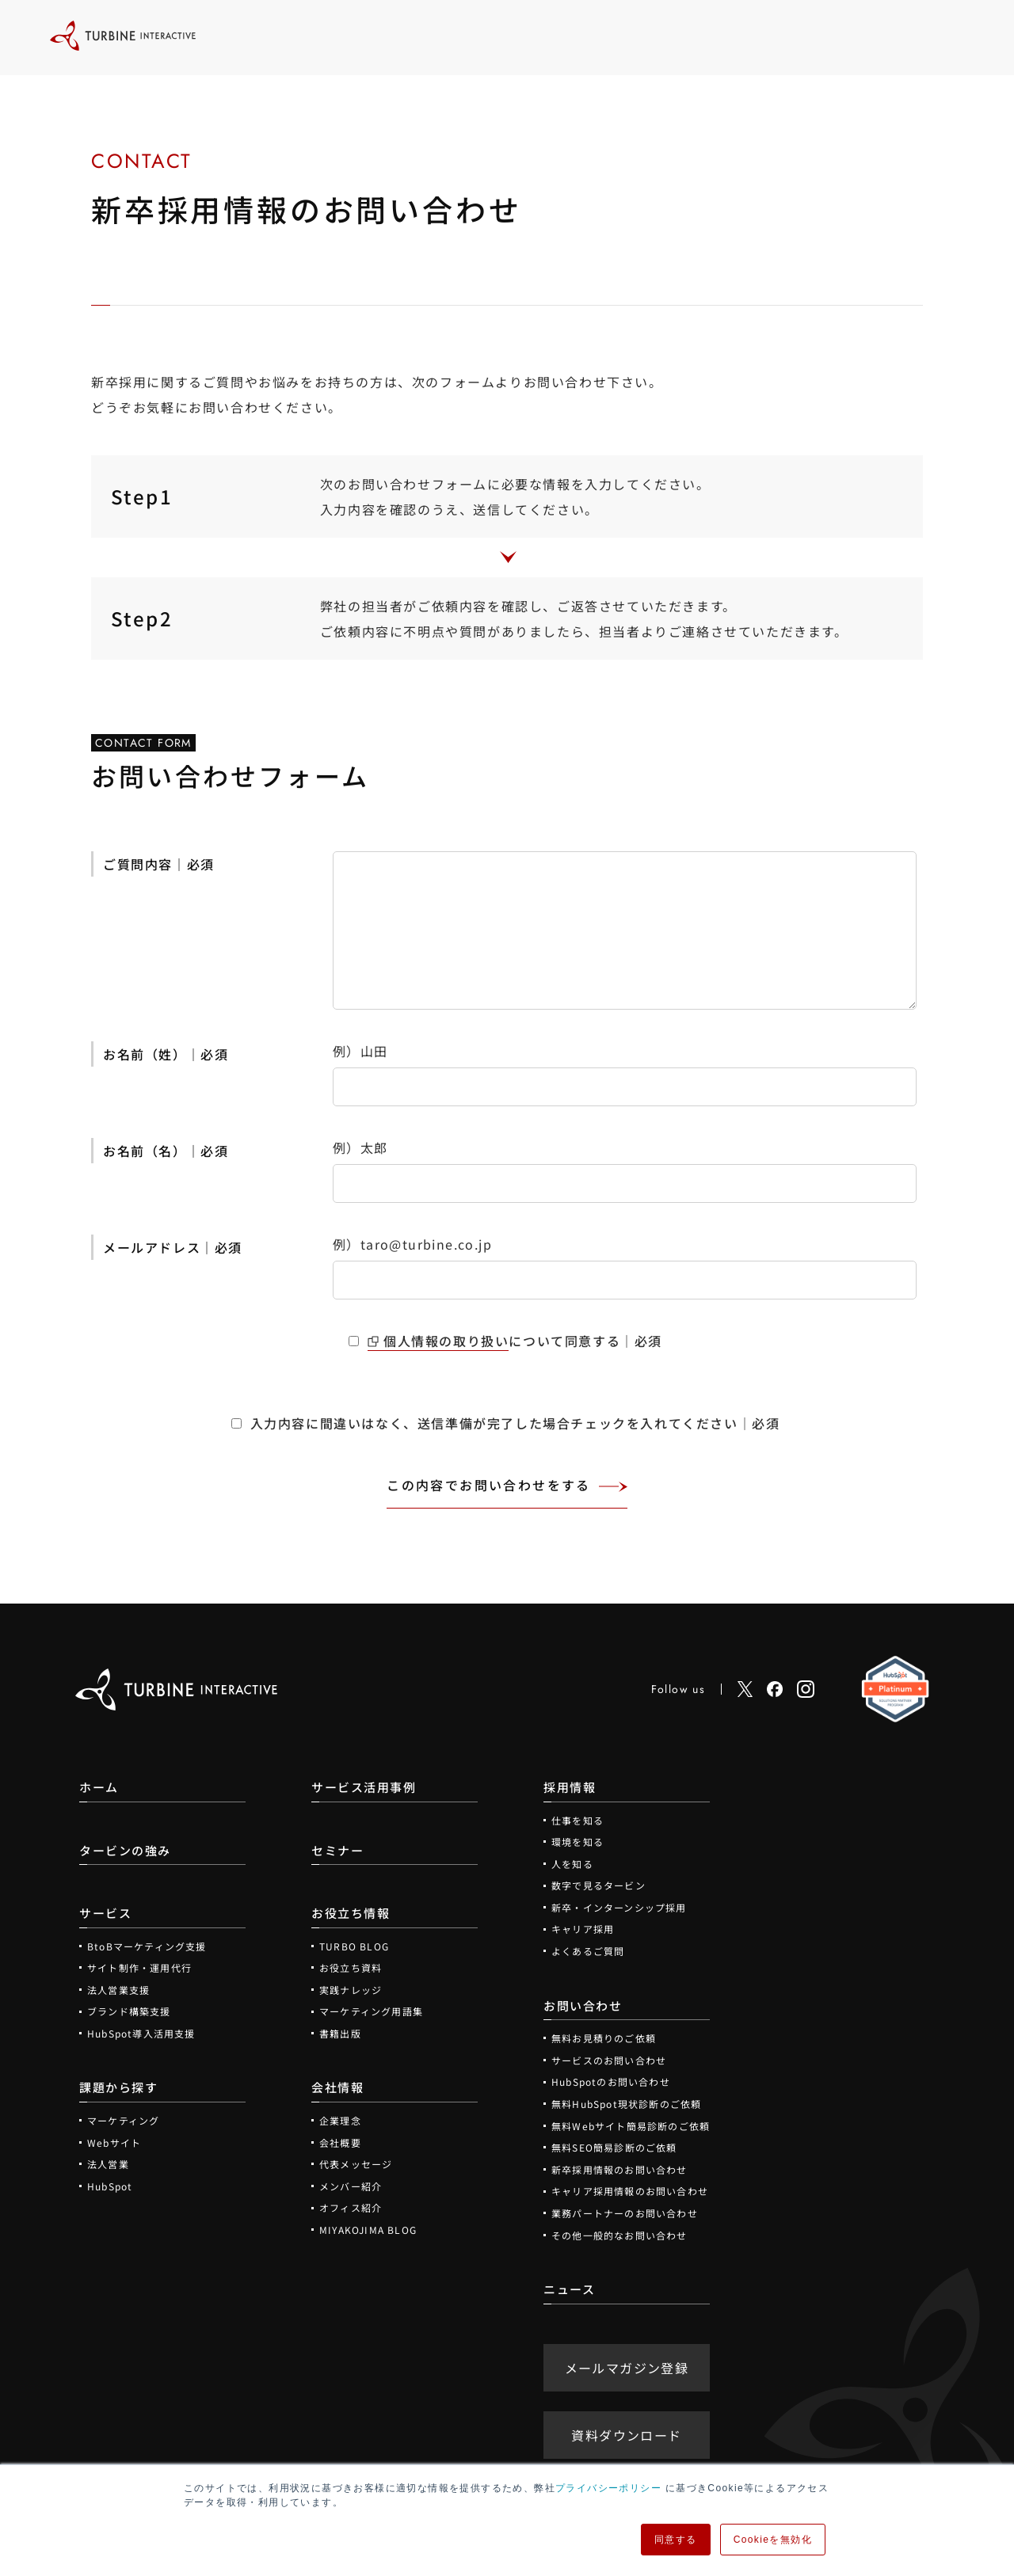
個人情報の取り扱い (446, 1340)
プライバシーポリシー (608, 2488)
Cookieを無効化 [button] (773, 2539)
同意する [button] (675, 2539)
